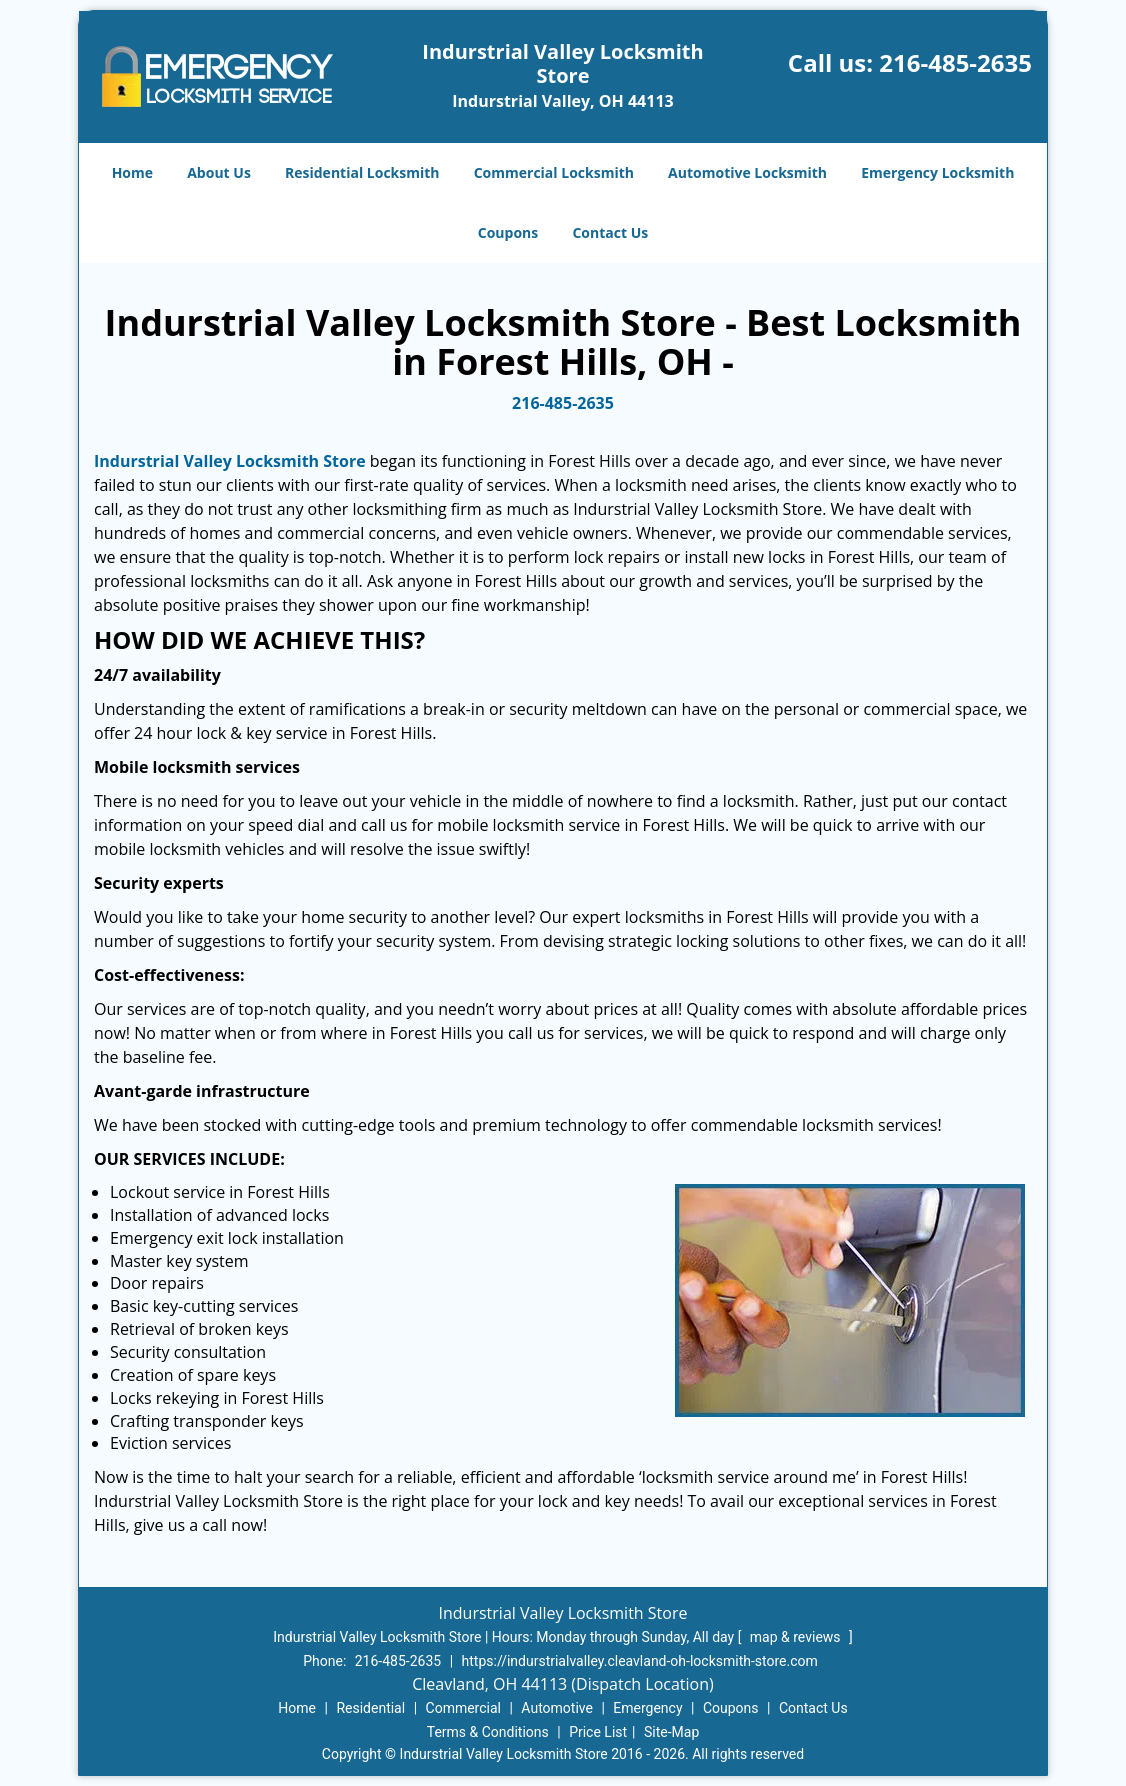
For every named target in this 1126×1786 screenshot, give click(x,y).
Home (132, 172)
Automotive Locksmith (747, 172)
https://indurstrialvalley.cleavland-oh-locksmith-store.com (640, 1661)
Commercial (463, 1708)
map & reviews (797, 1637)
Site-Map (671, 1732)
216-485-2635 (955, 62)
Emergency (647, 1708)
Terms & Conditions (488, 1732)
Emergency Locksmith (937, 172)
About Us (219, 172)
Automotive (557, 1708)
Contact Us (610, 232)
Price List (598, 1732)
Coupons (508, 232)
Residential (370, 1708)
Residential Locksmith (362, 172)
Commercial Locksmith (554, 172)
